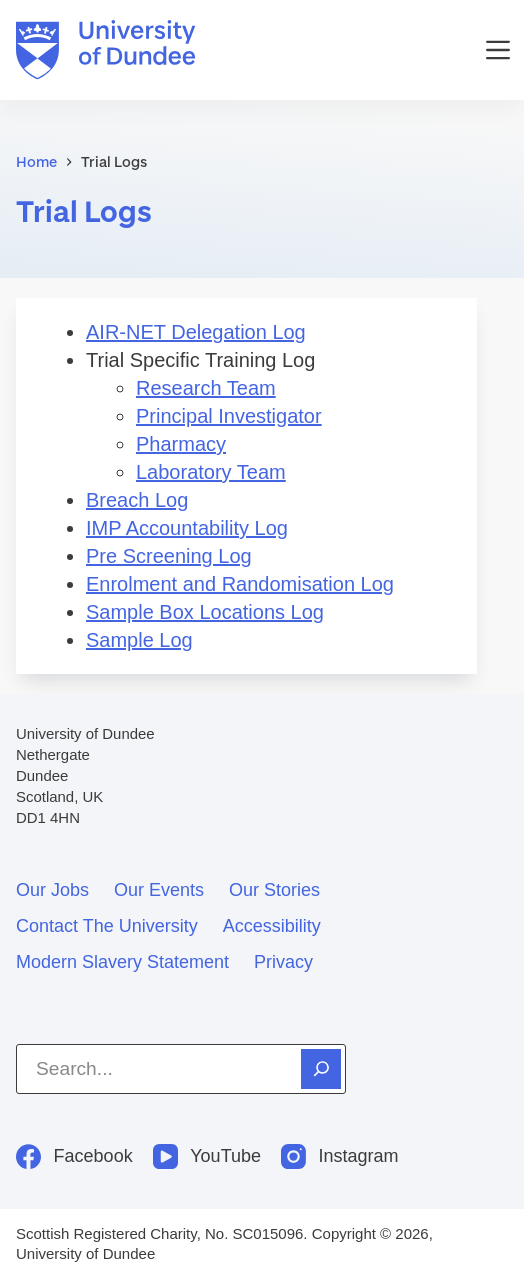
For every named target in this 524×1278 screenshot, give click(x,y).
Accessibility (272, 926)
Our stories (274, 890)
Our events (159, 890)
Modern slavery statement (122, 962)
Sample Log (139, 640)
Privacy (283, 962)
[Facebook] (74, 1156)
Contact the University (107, 926)
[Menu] (498, 50)
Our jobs (52, 890)
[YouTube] (207, 1156)
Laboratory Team (211, 472)
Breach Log (137, 500)
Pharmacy (181, 444)
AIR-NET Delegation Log (196, 332)
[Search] (321, 1069)
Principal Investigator (229, 416)
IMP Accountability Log (187, 528)
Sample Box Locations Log (205, 612)
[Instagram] (340, 1156)
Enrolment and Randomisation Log (240, 584)
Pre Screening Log (169, 556)
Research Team (206, 388)
